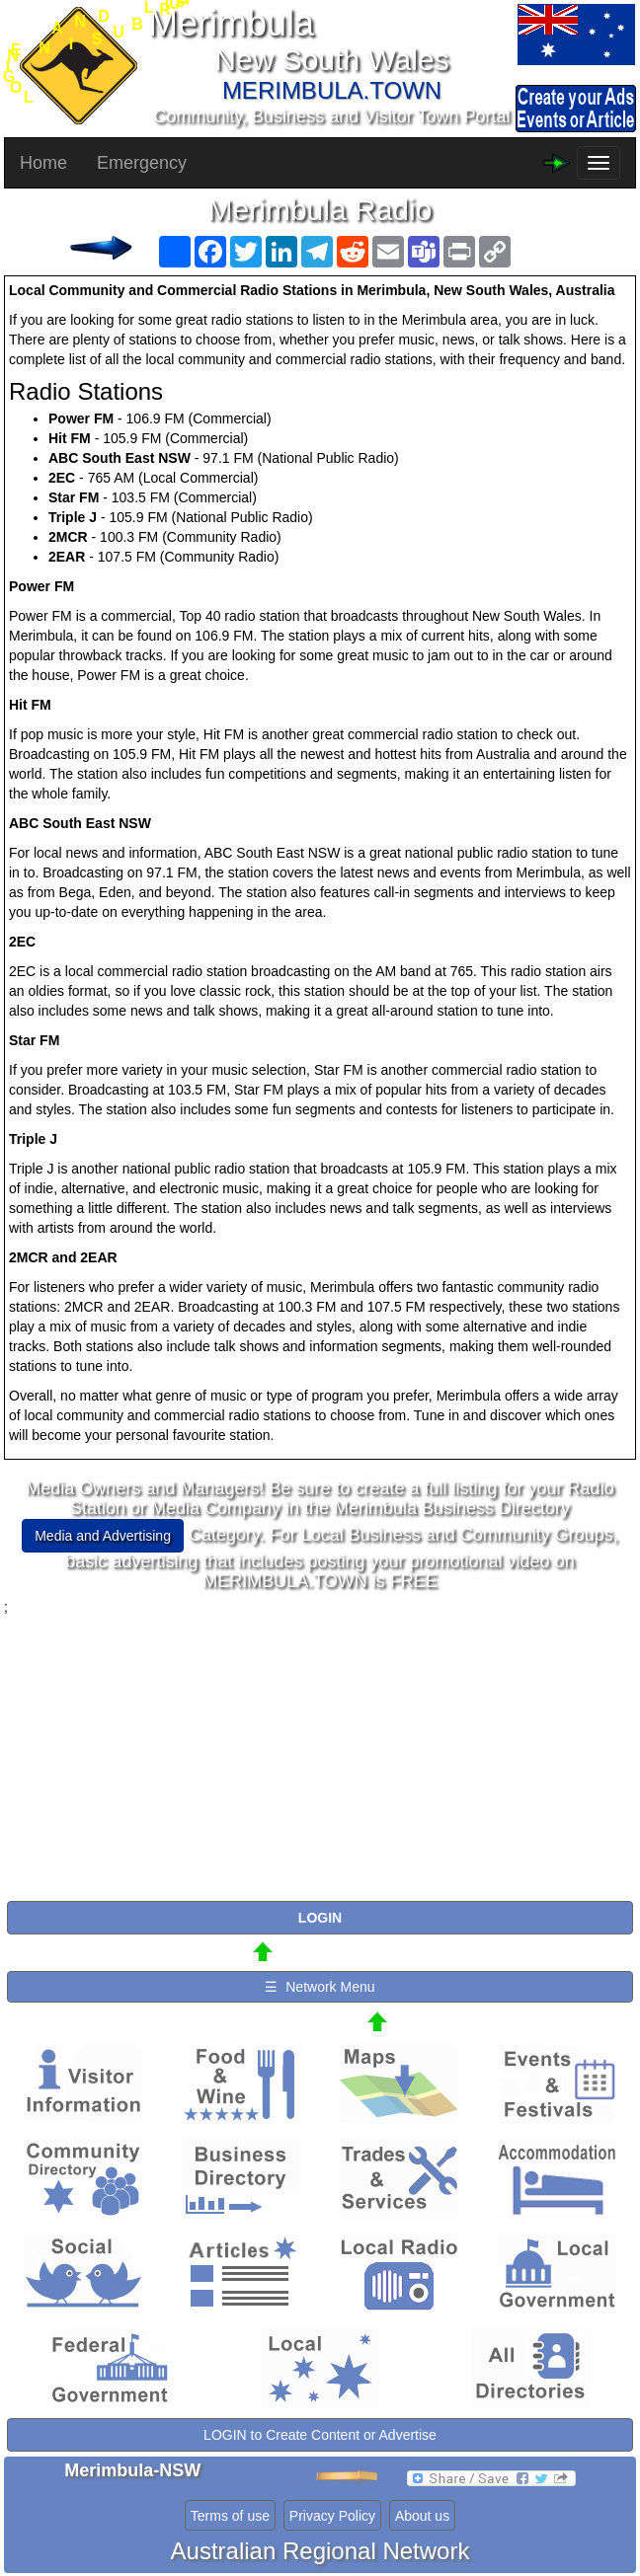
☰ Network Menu (319, 1987)
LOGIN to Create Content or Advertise (320, 2435)
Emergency (142, 163)
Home (43, 163)
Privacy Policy (332, 2516)
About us (422, 2516)
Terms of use (230, 2516)
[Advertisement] (320, 1755)
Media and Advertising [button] (103, 1536)
